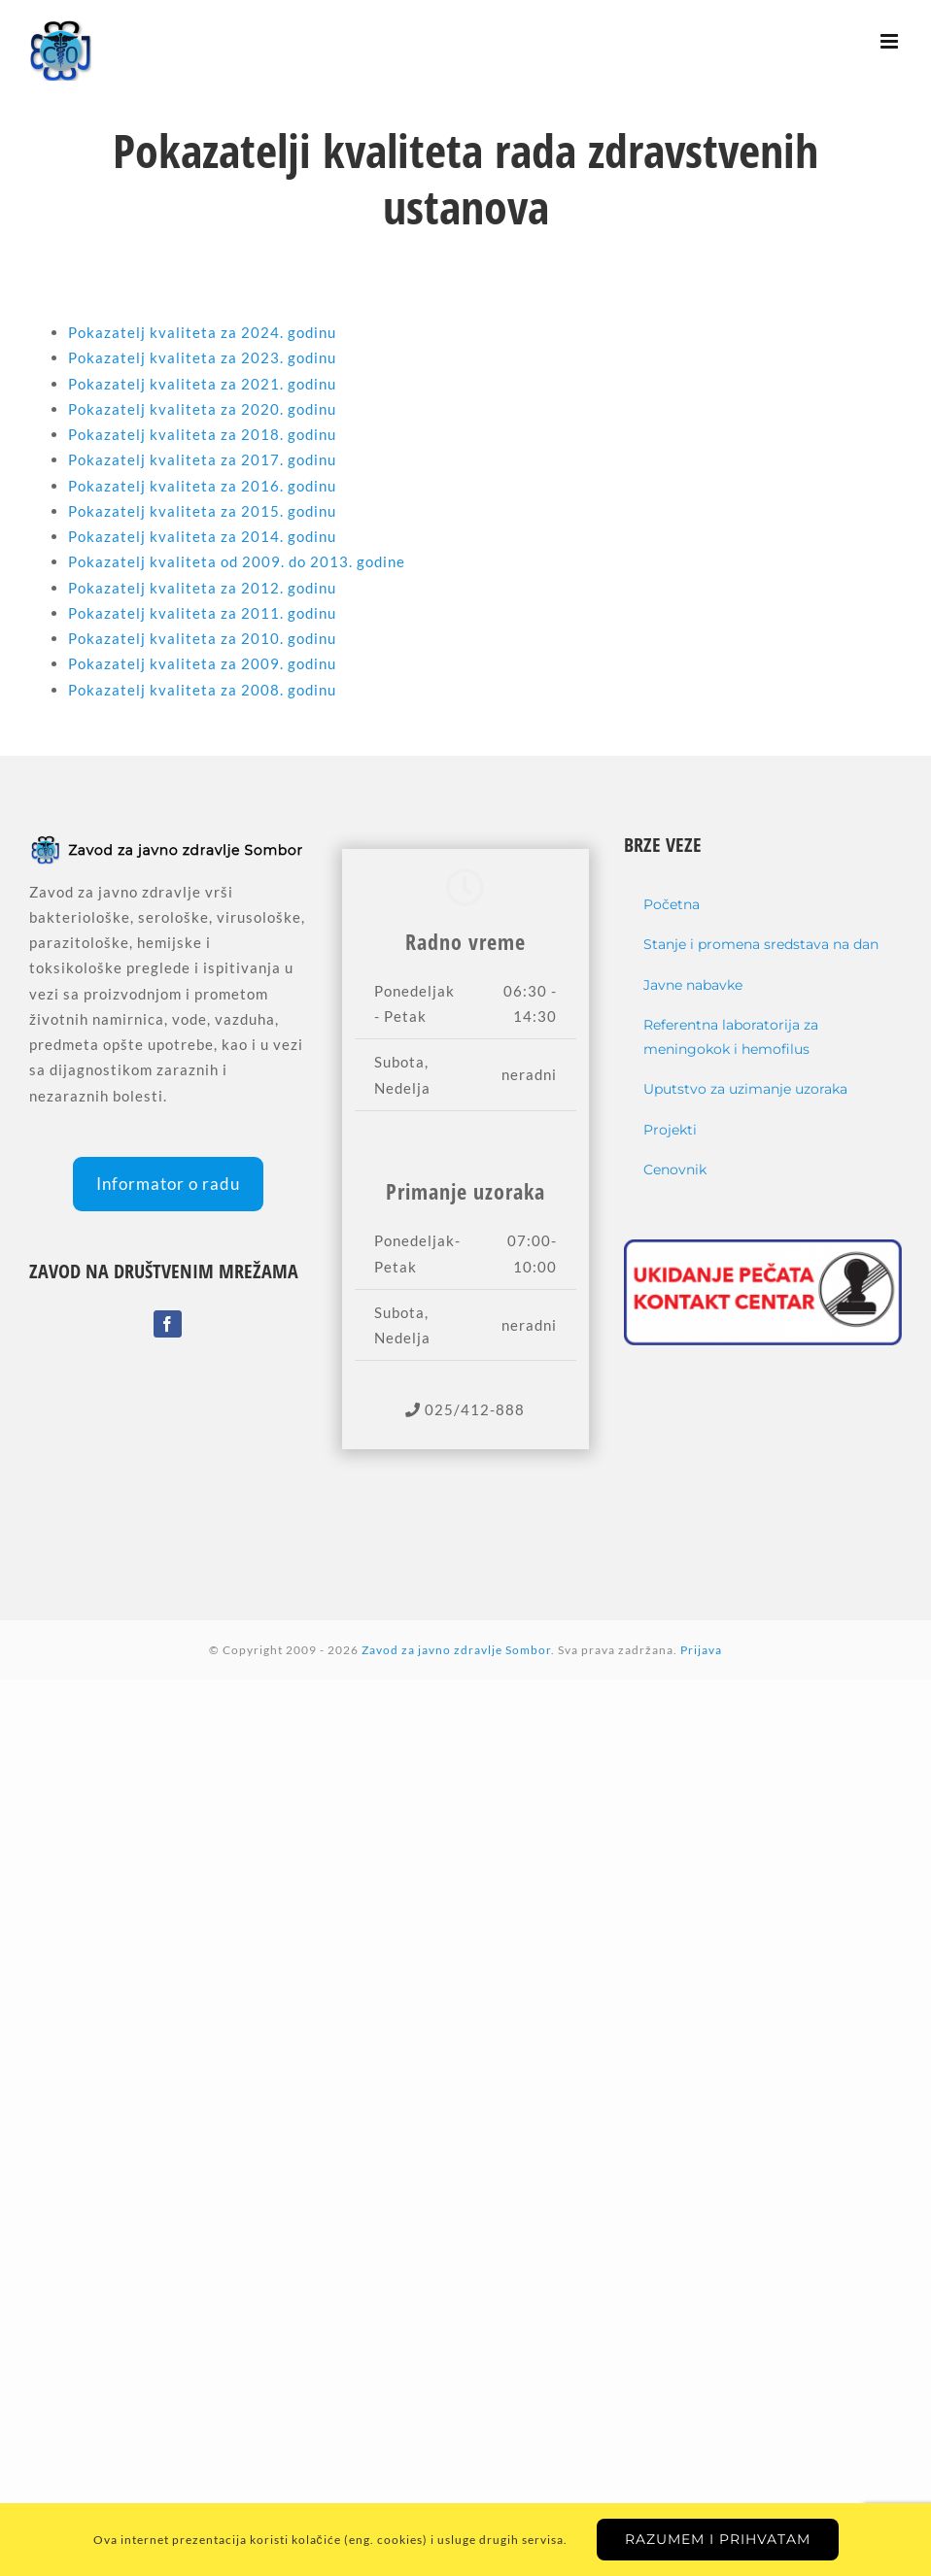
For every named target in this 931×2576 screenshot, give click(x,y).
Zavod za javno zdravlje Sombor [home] (456, 1650)
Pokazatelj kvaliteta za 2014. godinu (202, 536)
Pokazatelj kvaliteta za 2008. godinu (202, 689)
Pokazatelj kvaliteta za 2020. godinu (202, 409)
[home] (168, 846)
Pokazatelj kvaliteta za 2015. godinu (202, 511)
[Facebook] (168, 1324)
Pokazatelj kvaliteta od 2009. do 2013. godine (236, 561)
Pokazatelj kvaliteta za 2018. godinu (202, 434)
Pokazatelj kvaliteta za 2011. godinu (202, 613)
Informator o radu (168, 1183)
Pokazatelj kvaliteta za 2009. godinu (202, 663)
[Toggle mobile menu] (891, 41)
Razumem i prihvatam (717, 2539)
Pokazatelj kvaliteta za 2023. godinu (202, 357)
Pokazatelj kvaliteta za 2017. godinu (202, 459)
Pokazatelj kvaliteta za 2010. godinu (202, 638)
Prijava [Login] (701, 1650)
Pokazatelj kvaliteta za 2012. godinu (202, 587)
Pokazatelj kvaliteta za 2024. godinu (202, 332)
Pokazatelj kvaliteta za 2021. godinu (202, 383)
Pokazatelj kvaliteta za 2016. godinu (202, 485)
